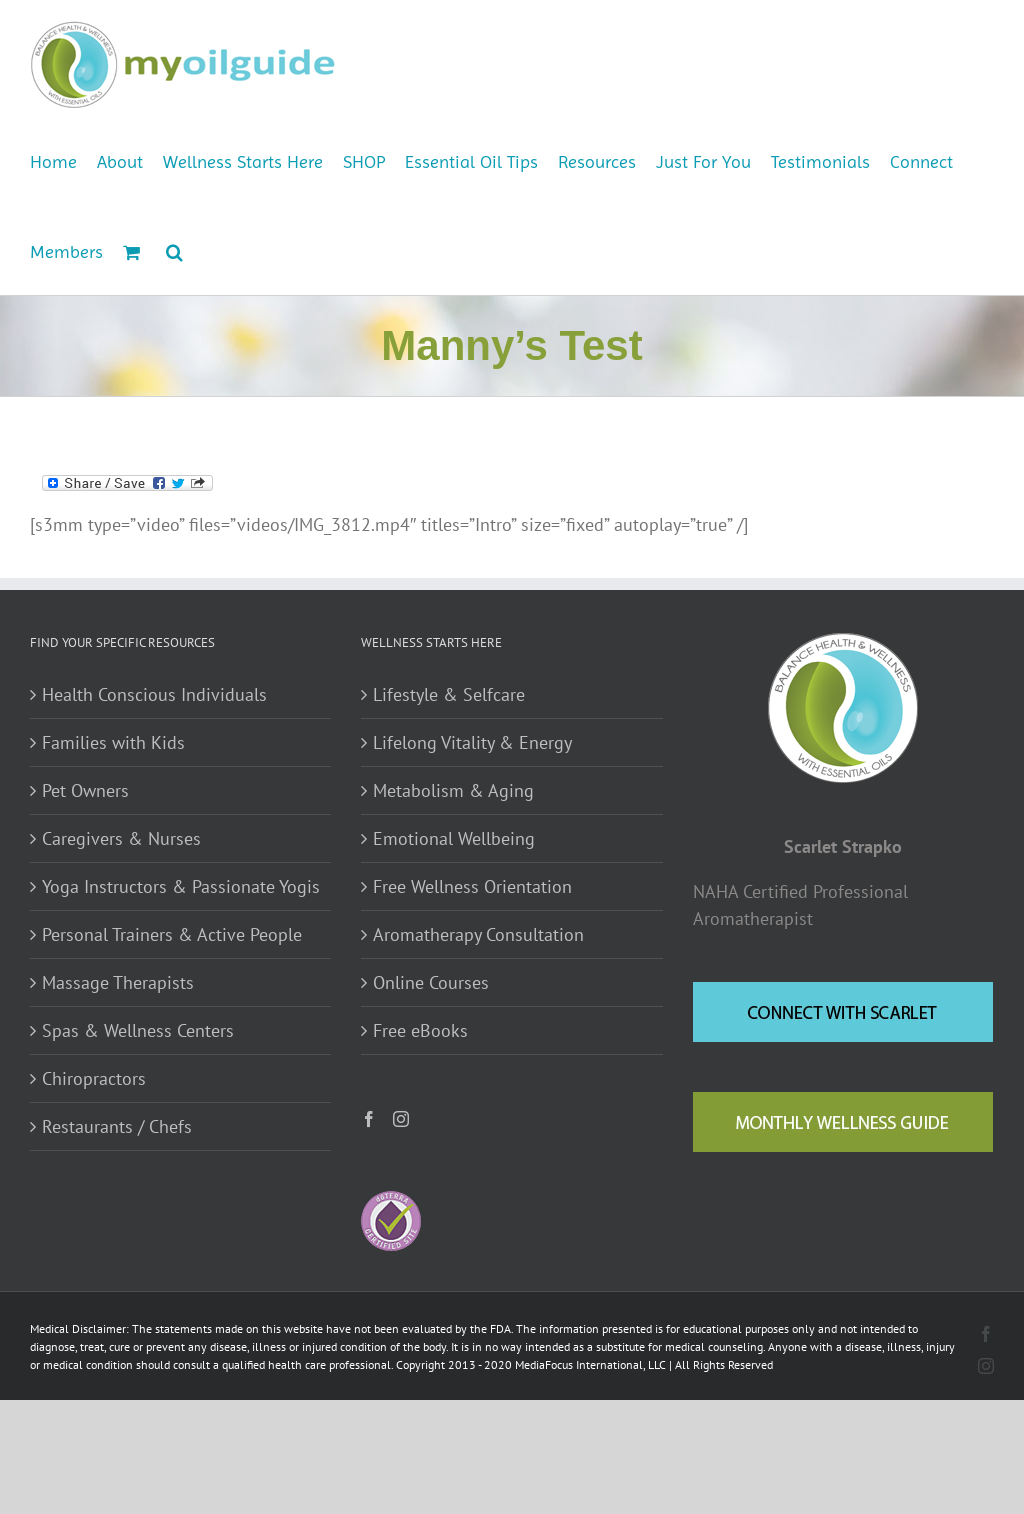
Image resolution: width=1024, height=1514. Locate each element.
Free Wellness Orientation (472, 886)
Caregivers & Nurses (121, 838)
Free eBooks (420, 1030)
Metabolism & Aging (453, 790)
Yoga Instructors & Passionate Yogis (181, 886)
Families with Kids (113, 742)
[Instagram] (401, 1119)
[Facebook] (369, 1119)
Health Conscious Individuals (154, 694)
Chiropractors (94, 1078)
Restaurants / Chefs (117, 1126)
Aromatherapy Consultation (478, 934)
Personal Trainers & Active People (172, 934)
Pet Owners (85, 790)
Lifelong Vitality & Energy (472, 742)
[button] (174, 250)
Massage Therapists (118, 982)
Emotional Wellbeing (454, 838)
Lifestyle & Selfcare (449, 694)
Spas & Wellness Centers (138, 1030)
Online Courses (431, 982)
